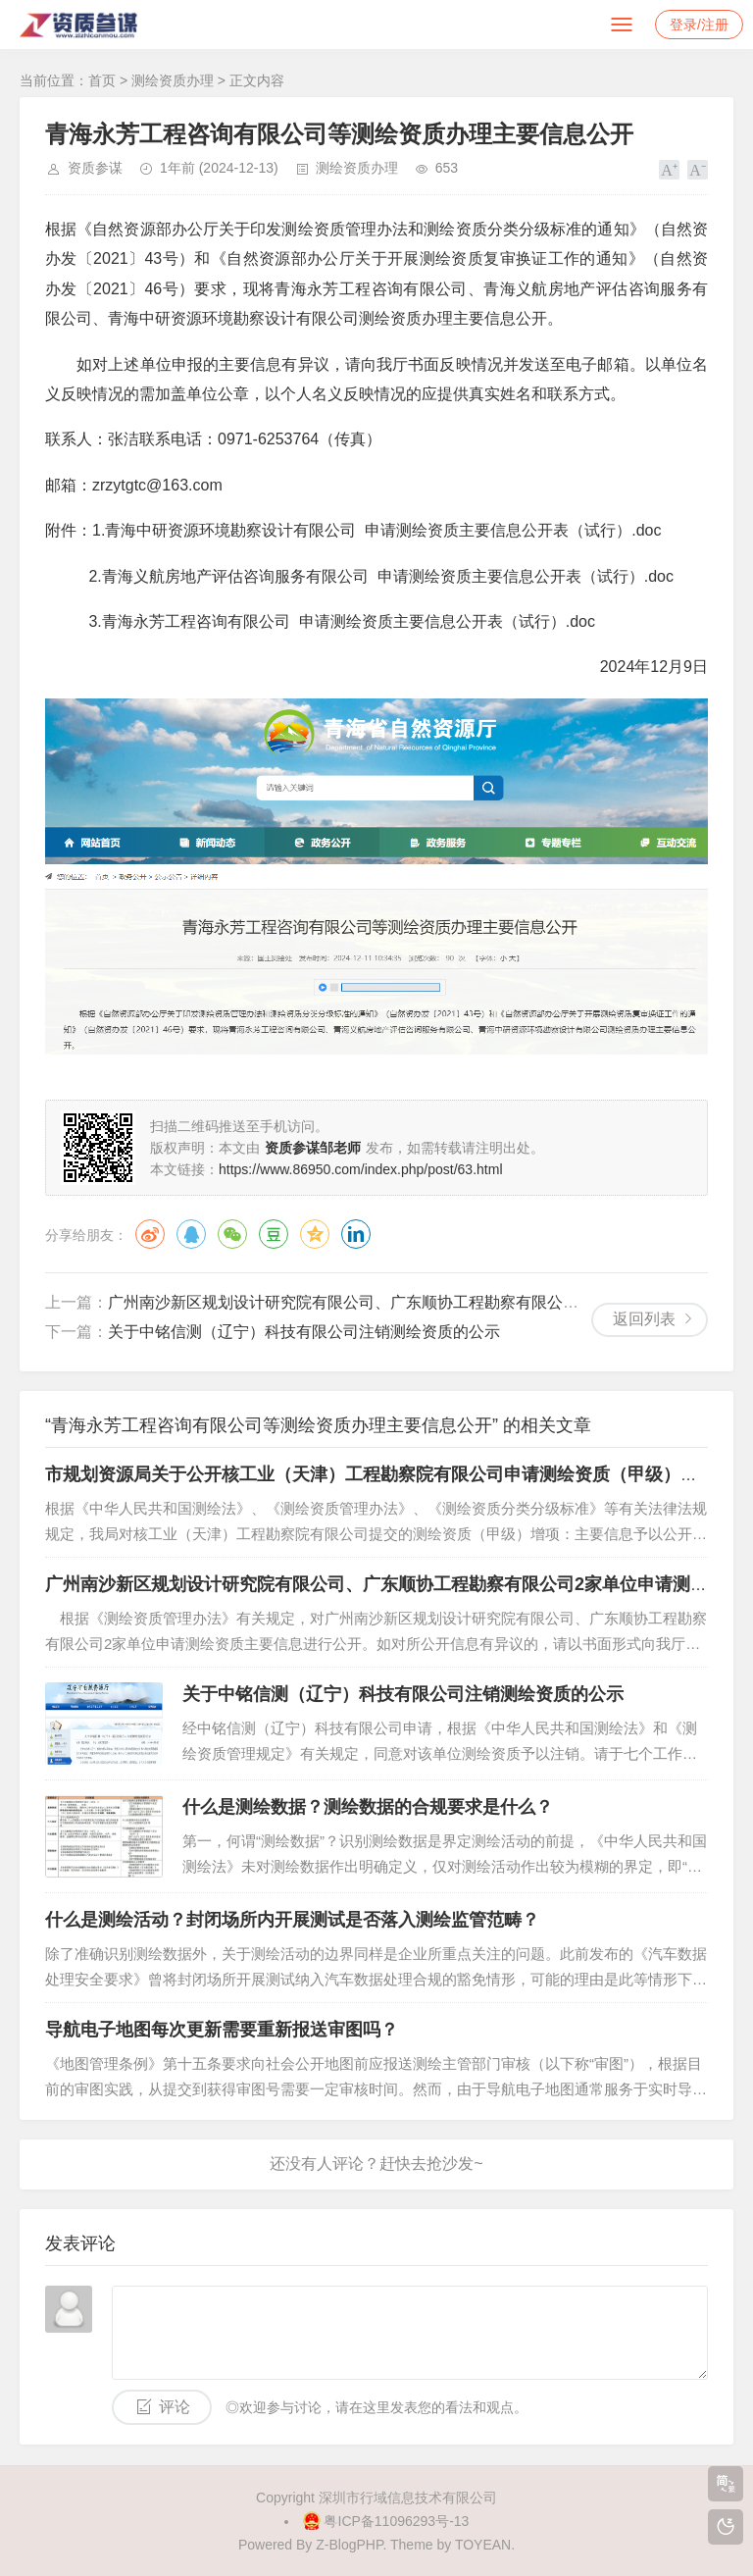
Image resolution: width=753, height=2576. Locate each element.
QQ (191, 1234)
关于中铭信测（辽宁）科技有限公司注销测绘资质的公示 (304, 1331)
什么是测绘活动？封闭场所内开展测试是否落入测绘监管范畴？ (292, 1920)
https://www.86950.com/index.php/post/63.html (361, 1169)
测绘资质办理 (172, 80)
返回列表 (644, 1319)
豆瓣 (273, 1234)
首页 (102, 80)
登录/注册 (699, 24)
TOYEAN (483, 2544)
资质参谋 (95, 168)
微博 (150, 1234)
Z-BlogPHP (349, 2544)
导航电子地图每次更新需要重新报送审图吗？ (221, 2029)
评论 (174, 2406)
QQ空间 (314, 1234)
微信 (232, 1234)
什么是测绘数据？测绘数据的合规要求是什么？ (367, 1807)
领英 (356, 1234)
